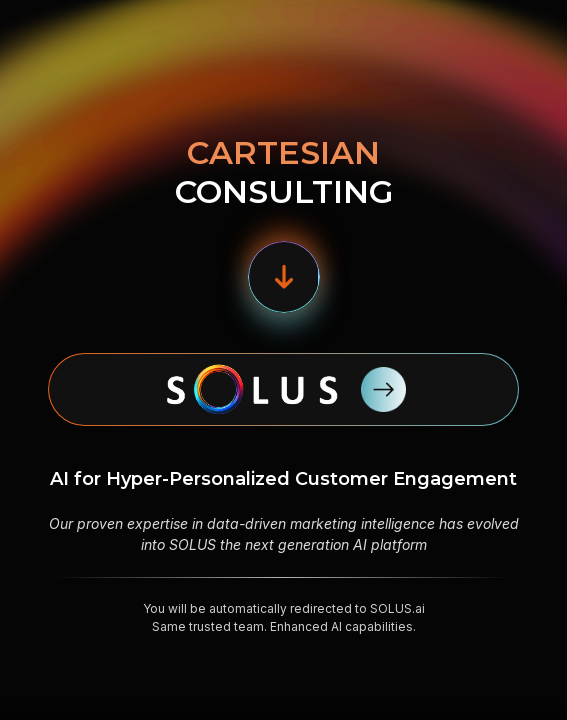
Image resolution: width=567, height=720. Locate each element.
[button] (284, 277)
